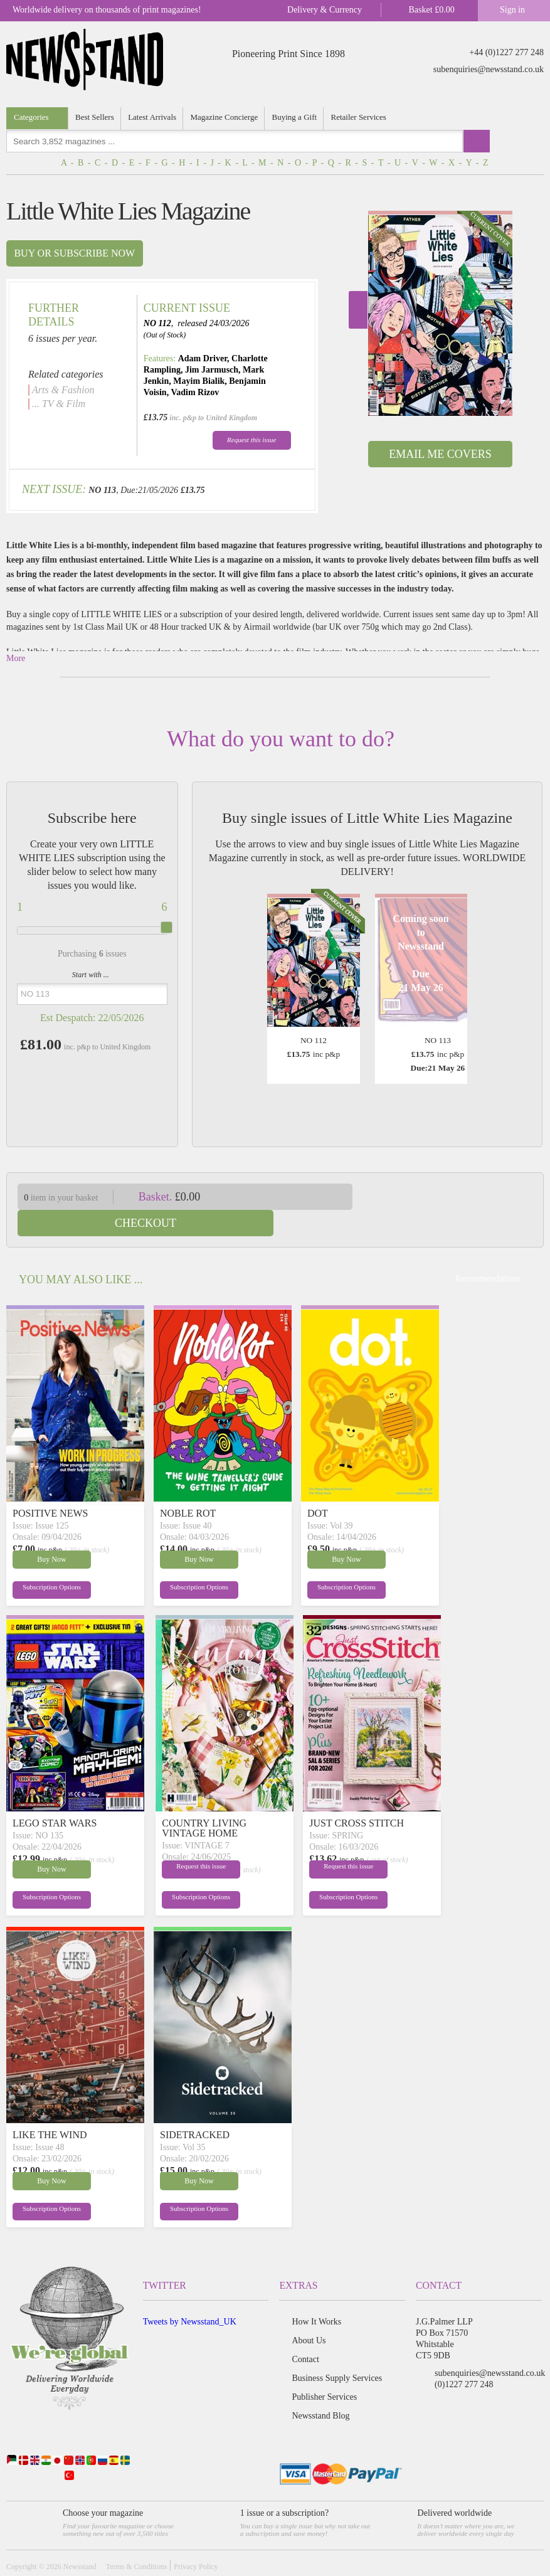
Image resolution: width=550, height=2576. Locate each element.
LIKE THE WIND (50, 2108)
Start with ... (90, 974)
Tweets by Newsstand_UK (189, 2295)
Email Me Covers (440, 454)
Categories (31, 117)
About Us (308, 2314)
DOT (317, 1486)
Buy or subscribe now (74, 253)
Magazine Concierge (225, 117)
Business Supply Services (337, 2351)
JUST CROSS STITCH (356, 1796)
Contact (305, 2333)
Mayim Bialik (199, 381)
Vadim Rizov (195, 392)
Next (358, 310)
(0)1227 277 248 (464, 2358)
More (15, 658)
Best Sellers (95, 117)
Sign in (512, 9)
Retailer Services (360, 117)
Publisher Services (324, 2370)
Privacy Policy (196, 2540)
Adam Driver (202, 358)
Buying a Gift (296, 117)
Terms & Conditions (136, 2540)
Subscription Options (42, 1563)
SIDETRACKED (195, 2108)
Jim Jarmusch (211, 369)
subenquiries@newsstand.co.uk (488, 69)
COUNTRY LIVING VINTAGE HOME (204, 1801)
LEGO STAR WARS (55, 1796)
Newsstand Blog (320, 2389)
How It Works (316, 2295)
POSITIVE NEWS (50, 1486)
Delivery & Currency (324, 9)
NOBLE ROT (188, 1486)
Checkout (456, 1196)
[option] (440, 313)
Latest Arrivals (153, 117)
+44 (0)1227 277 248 (506, 52)
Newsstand (80, 2540)
